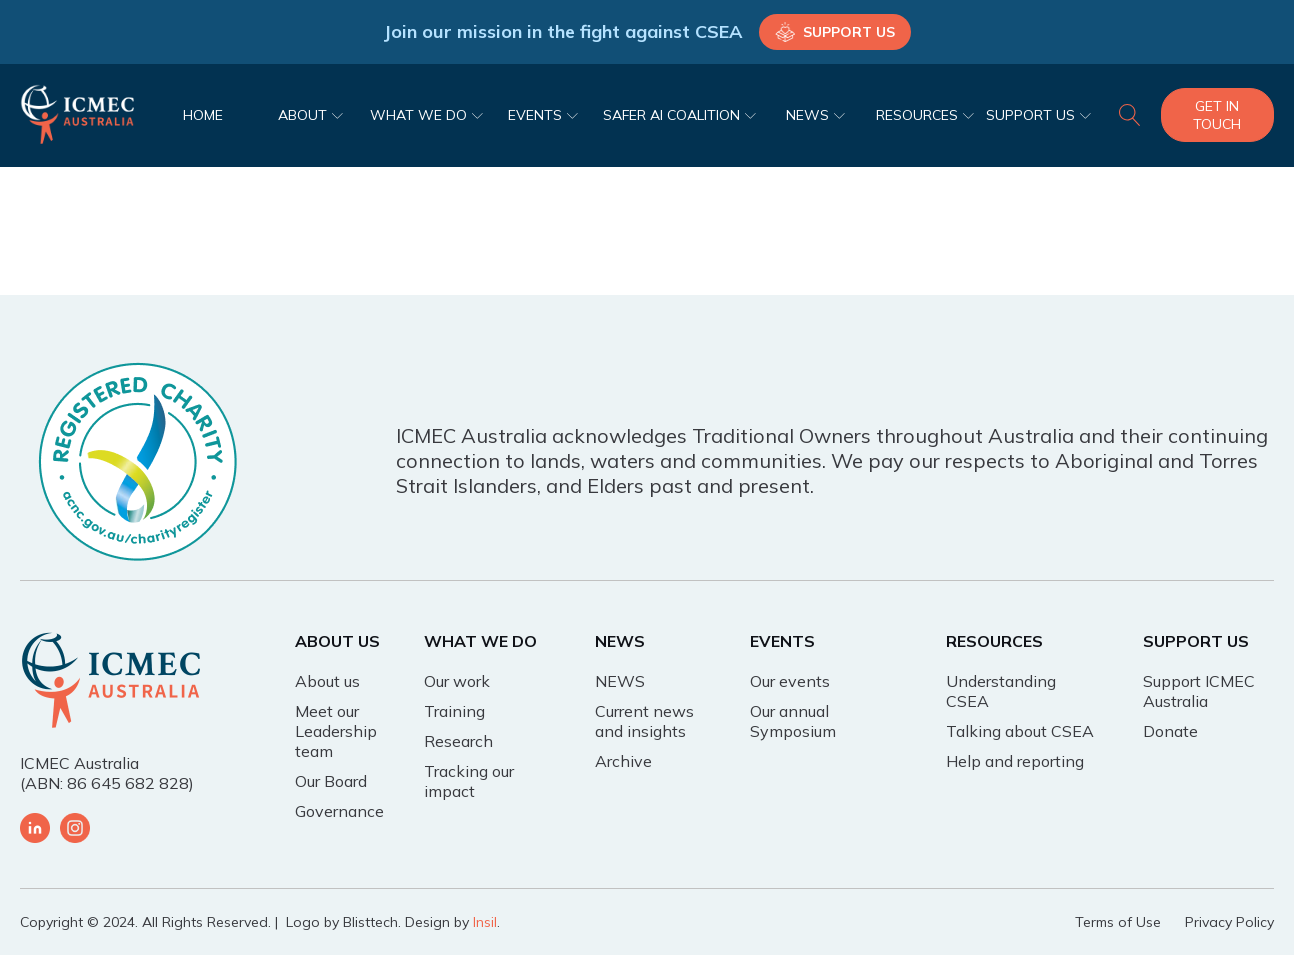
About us (327, 681)
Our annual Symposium (793, 721)
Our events (790, 681)
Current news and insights (644, 721)
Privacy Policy (1229, 922)
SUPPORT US (1038, 115)
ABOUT (310, 115)
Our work (457, 681)
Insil (485, 922)
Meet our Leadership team (336, 731)
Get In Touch (1217, 115)
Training (454, 711)
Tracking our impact (469, 781)
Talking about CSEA (1020, 731)
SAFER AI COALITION (679, 115)
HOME (203, 115)
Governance (339, 811)
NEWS (815, 115)
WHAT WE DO (426, 115)
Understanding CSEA (1001, 691)
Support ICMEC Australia (1199, 691)
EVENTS (543, 115)
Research (458, 741)
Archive (623, 761)
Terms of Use (1118, 922)
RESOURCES (925, 115)
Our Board (331, 781)
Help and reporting (1015, 761)
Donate (1170, 731)
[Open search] (1130, 115)
